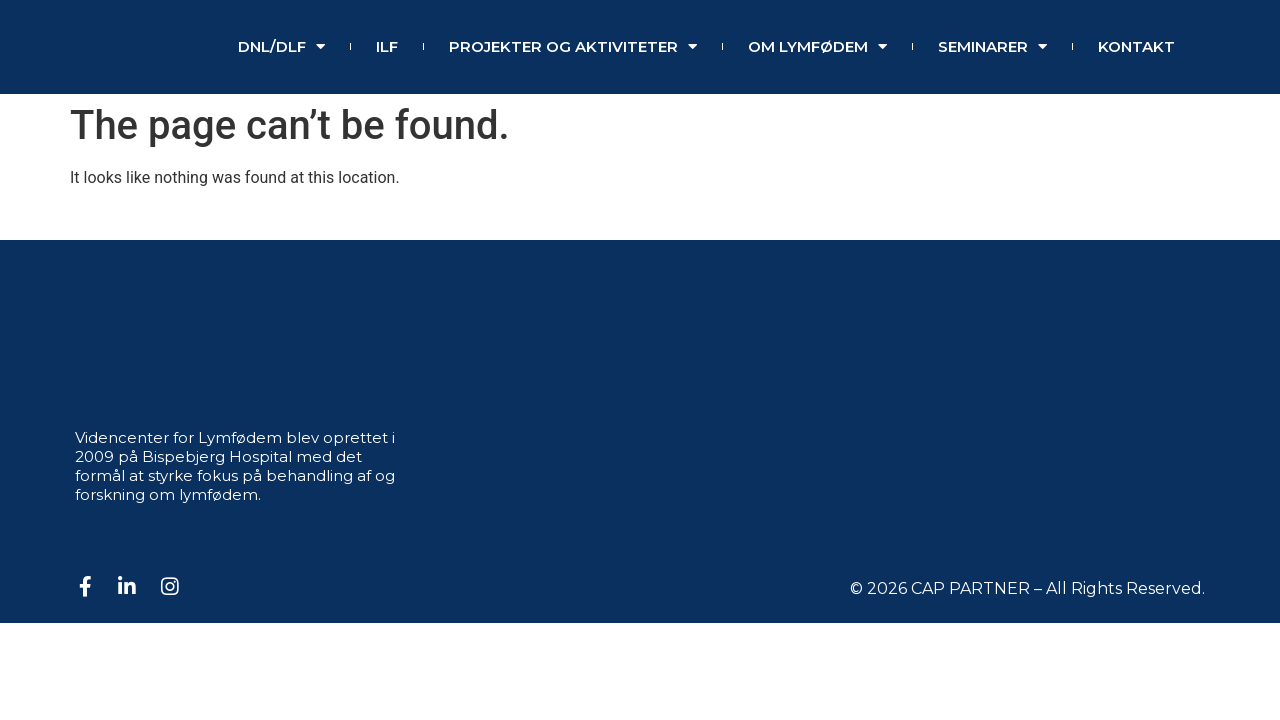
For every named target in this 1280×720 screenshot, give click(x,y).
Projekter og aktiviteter (573, 47)
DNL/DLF (281, 47)
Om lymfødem (817, 47)
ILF (387, 46)
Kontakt (1136, 46)
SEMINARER (992, 47)
